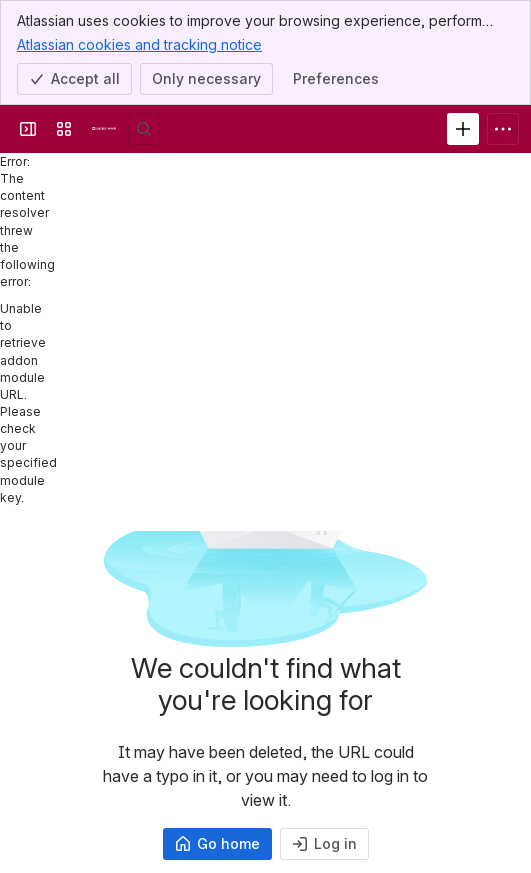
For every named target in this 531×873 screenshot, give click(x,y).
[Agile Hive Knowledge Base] (104, 129)
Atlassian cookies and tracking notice (139, 44)
